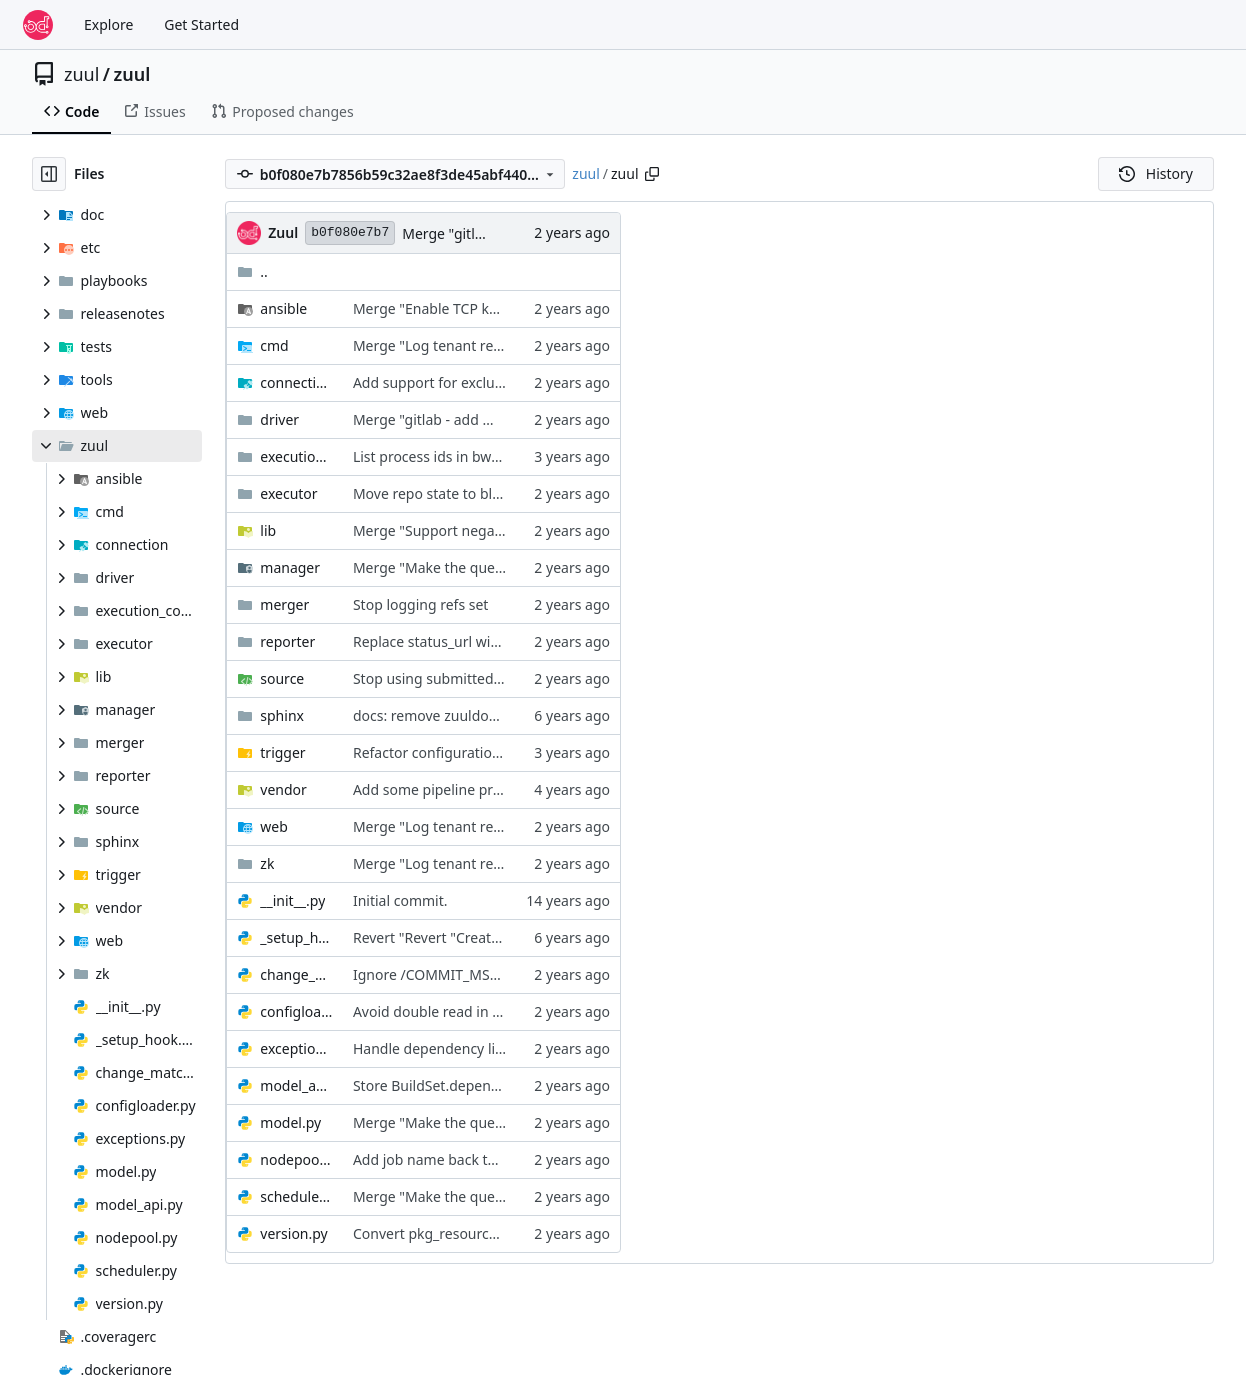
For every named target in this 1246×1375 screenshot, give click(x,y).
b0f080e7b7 (350, 232)
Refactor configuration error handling (476, 752)
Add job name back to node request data (486, 1159)
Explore (108, 24)
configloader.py (296, 1011)
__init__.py (292, 900)
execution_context (296, 456)
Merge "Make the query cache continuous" (492, 567)
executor (288, 493)
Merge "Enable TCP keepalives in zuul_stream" (504, 308)
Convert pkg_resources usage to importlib (490, 1233)
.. (252, 271)
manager (290, 567)
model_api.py (296, 1085)
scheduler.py (296, 1196)
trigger (282, 752)
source (282, 678)
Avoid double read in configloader (464, 1011)
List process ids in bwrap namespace (472, 456)
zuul (81, 74)
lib (268, 530)
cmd (274, 345)
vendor (283, 789)
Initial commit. (400, 900)
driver (279, 419)
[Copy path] (652, 174)
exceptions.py (296, 1048)
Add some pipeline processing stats (469, 789)
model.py (290, 1122)
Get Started (201, 24)
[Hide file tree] (49, 174)
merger (284, 604)
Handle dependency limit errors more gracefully (510, 1048)
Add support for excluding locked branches (494, 382)
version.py (293, 1233)
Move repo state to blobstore (448, 493)
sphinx (282, 715)
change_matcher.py (296, 974)
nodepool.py (296, 1159)
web (274, 826)
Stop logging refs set (421, 604)
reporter (287, 641)
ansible (283, 308)
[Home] (38, 25)
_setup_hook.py (296, 937)
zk (267, 863)
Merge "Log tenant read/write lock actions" (494, 345)
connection (296, 382)
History (1156, 173)
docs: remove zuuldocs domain (454, 715)
